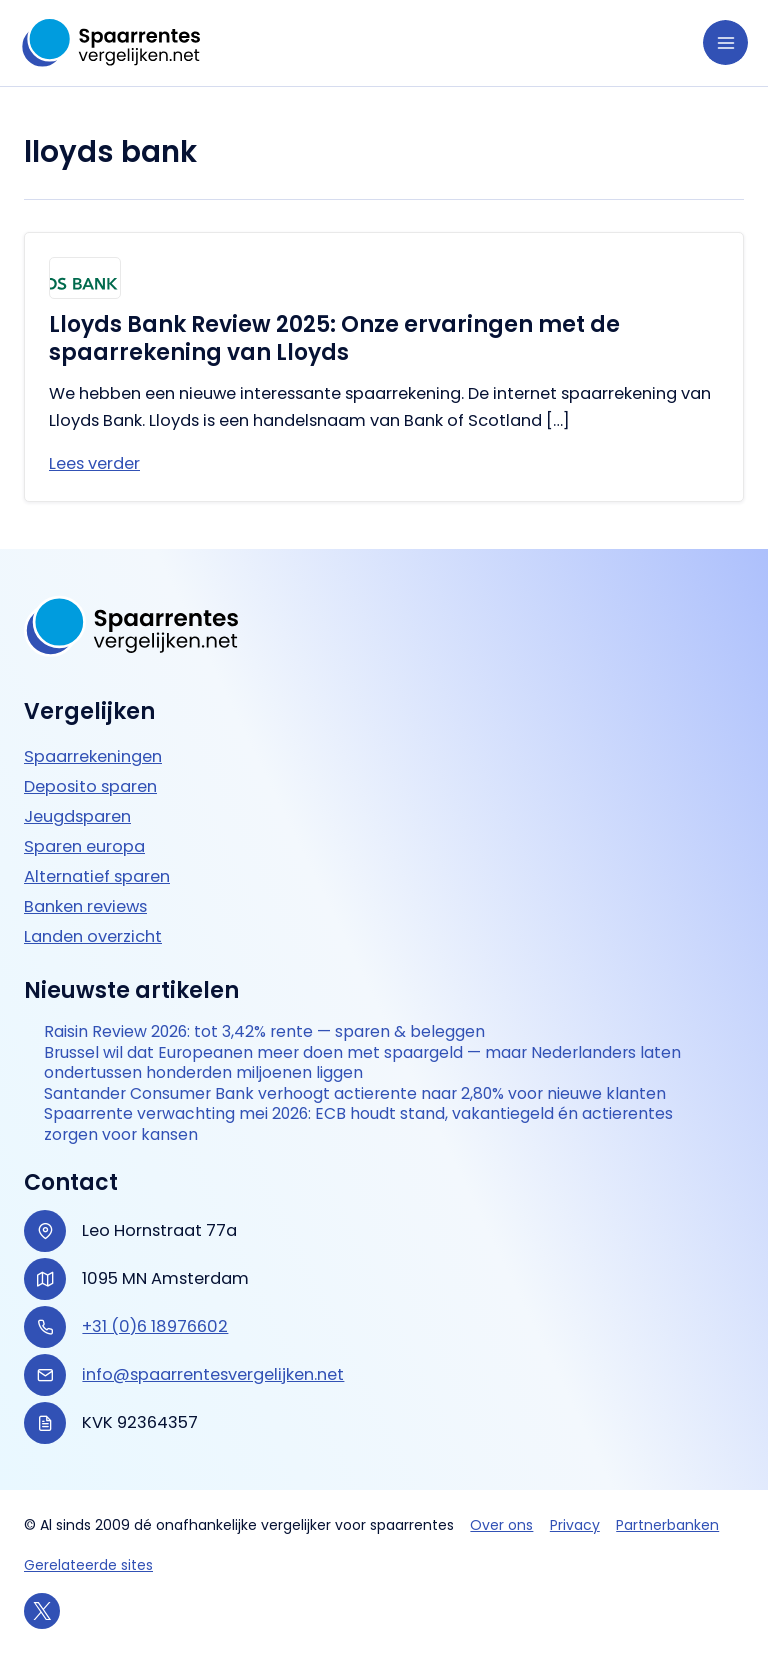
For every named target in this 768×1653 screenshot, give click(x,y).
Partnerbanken (667, 1525)
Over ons (501, 1525)
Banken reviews (85, 906)
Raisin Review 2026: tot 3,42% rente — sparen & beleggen (264, 1032)
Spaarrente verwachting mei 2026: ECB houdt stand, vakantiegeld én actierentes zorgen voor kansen (358, 1124)
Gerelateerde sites (88, 1565)
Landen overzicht (93, 936)
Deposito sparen (90, 786)
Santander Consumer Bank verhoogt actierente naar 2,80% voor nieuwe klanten (355, 1094)
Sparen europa (84, 846)
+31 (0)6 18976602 (155, 1326)
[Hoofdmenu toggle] (725, 42)
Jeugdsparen (77, 816)
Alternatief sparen (97, 876)
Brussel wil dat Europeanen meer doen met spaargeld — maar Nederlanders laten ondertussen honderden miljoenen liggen (362, 1063)
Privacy (575, 1525)
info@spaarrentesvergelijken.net (213, 1374)
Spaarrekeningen (93, 756)
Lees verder (94, 463)
